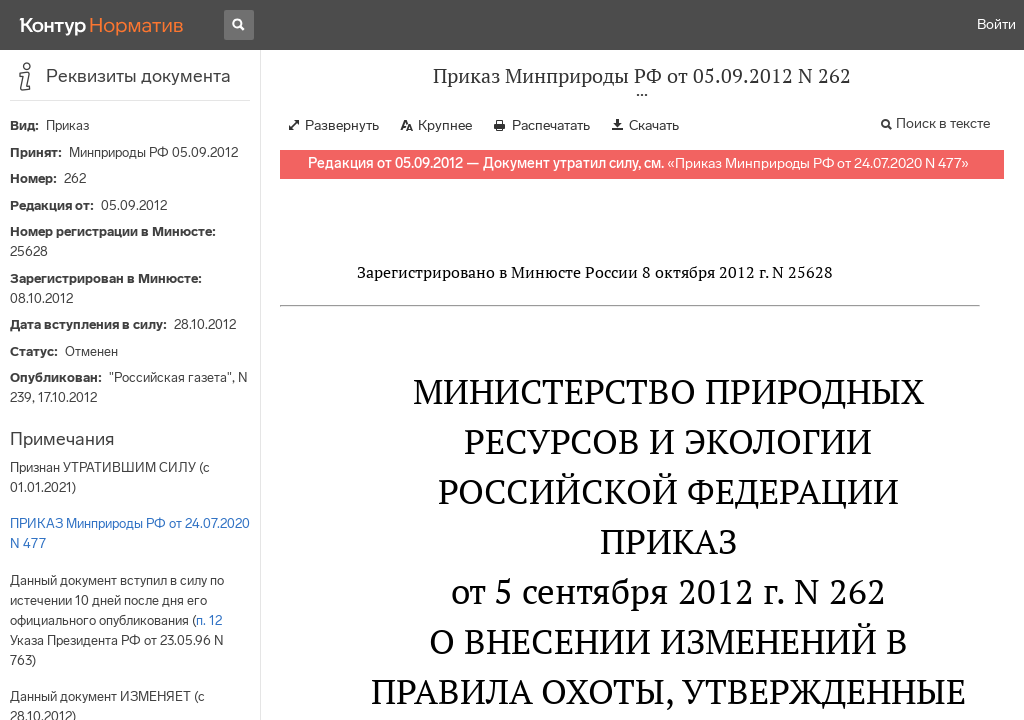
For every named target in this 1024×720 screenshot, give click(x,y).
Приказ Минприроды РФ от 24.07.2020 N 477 (818, 163)
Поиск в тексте (943, 123)
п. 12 (209, 620)
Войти (996, 24)
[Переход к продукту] (102, 25)
